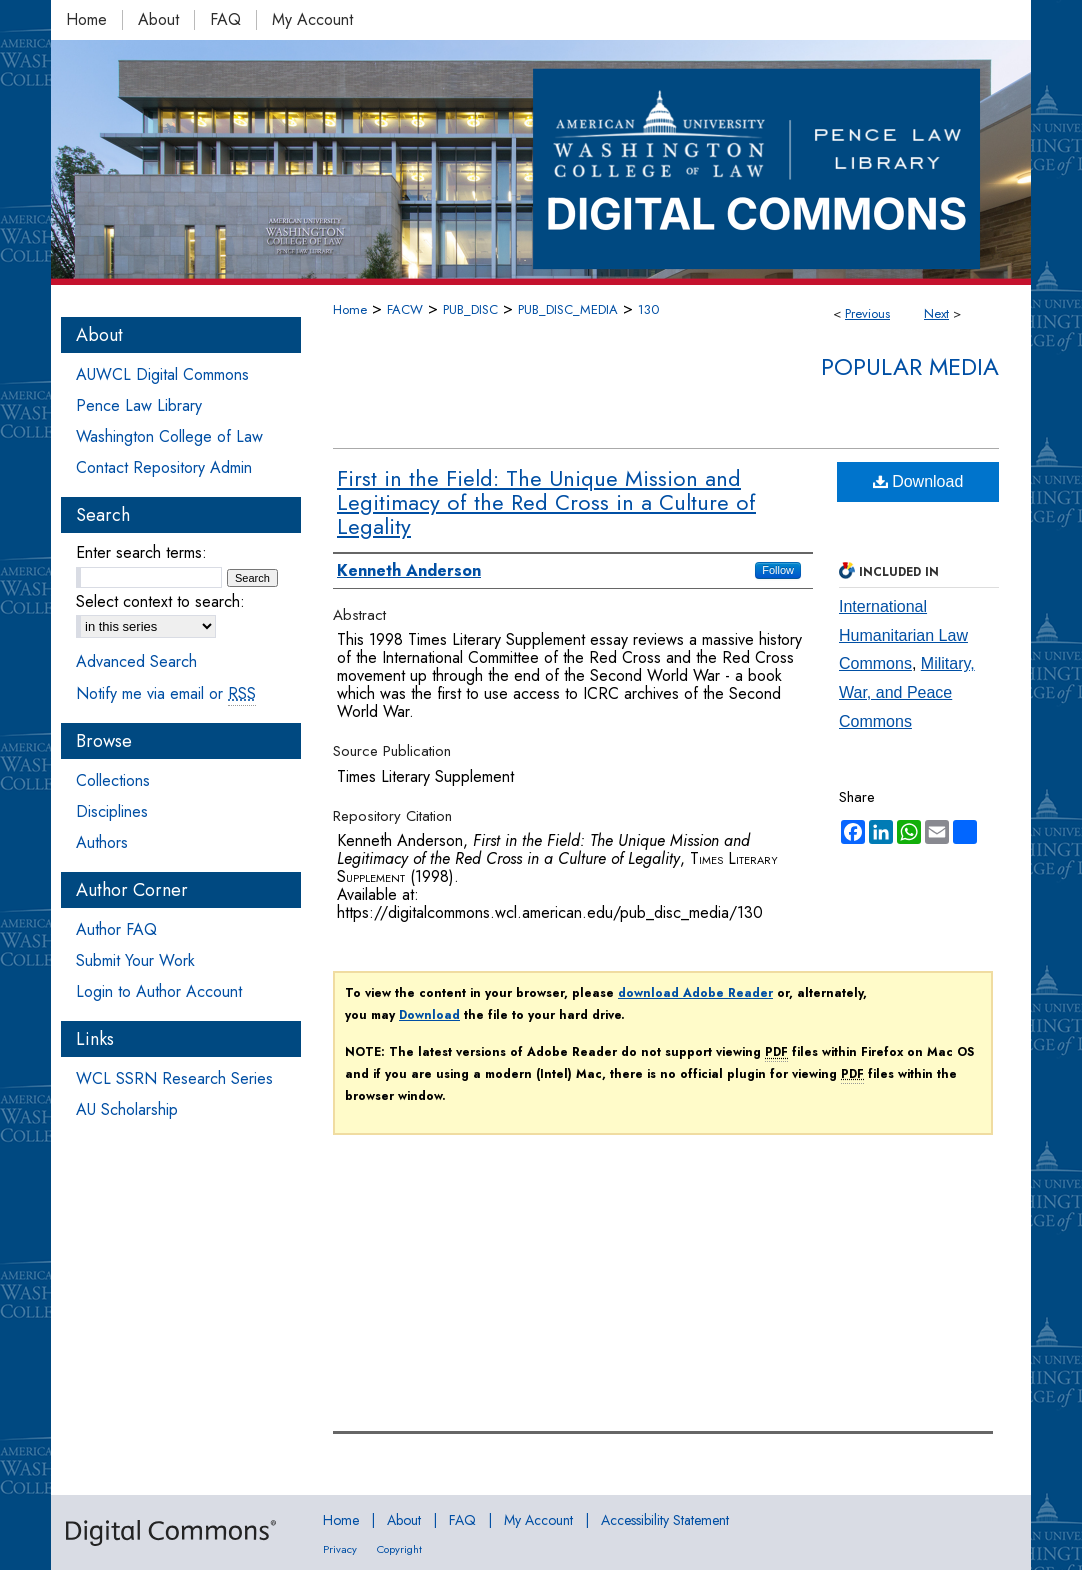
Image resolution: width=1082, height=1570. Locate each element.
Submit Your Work (135, 960)
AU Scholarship (127, 1109)
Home (350, 309)
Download (918, 481)
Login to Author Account (159, 991)
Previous (867, 313)
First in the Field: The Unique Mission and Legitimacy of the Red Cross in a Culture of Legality (546, 502)
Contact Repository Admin (164, 467)
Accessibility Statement (665, 1520)
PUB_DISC (470, 309)
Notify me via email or (166, 693)
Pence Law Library (139, 405)
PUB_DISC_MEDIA (568, 309)
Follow (778, 570)
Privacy (340, 1549)
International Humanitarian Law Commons (903, 635)
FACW (405, 309)
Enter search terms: (141, 552)
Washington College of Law (169, 436)
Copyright (399, 1549)
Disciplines (112, 811)
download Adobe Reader (695, 993)
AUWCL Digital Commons (162, 374)
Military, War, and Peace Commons (907, 692)
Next (936, 313)
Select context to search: (160, 601)
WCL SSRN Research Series (174, 1078)
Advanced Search (136, 661)
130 (648, 309)
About (404, 1520)
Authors (102, 842)
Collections (113, 780)
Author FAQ (116, 929)
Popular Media (910, 366)
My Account (538, 1520)
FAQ (462, 1520)
